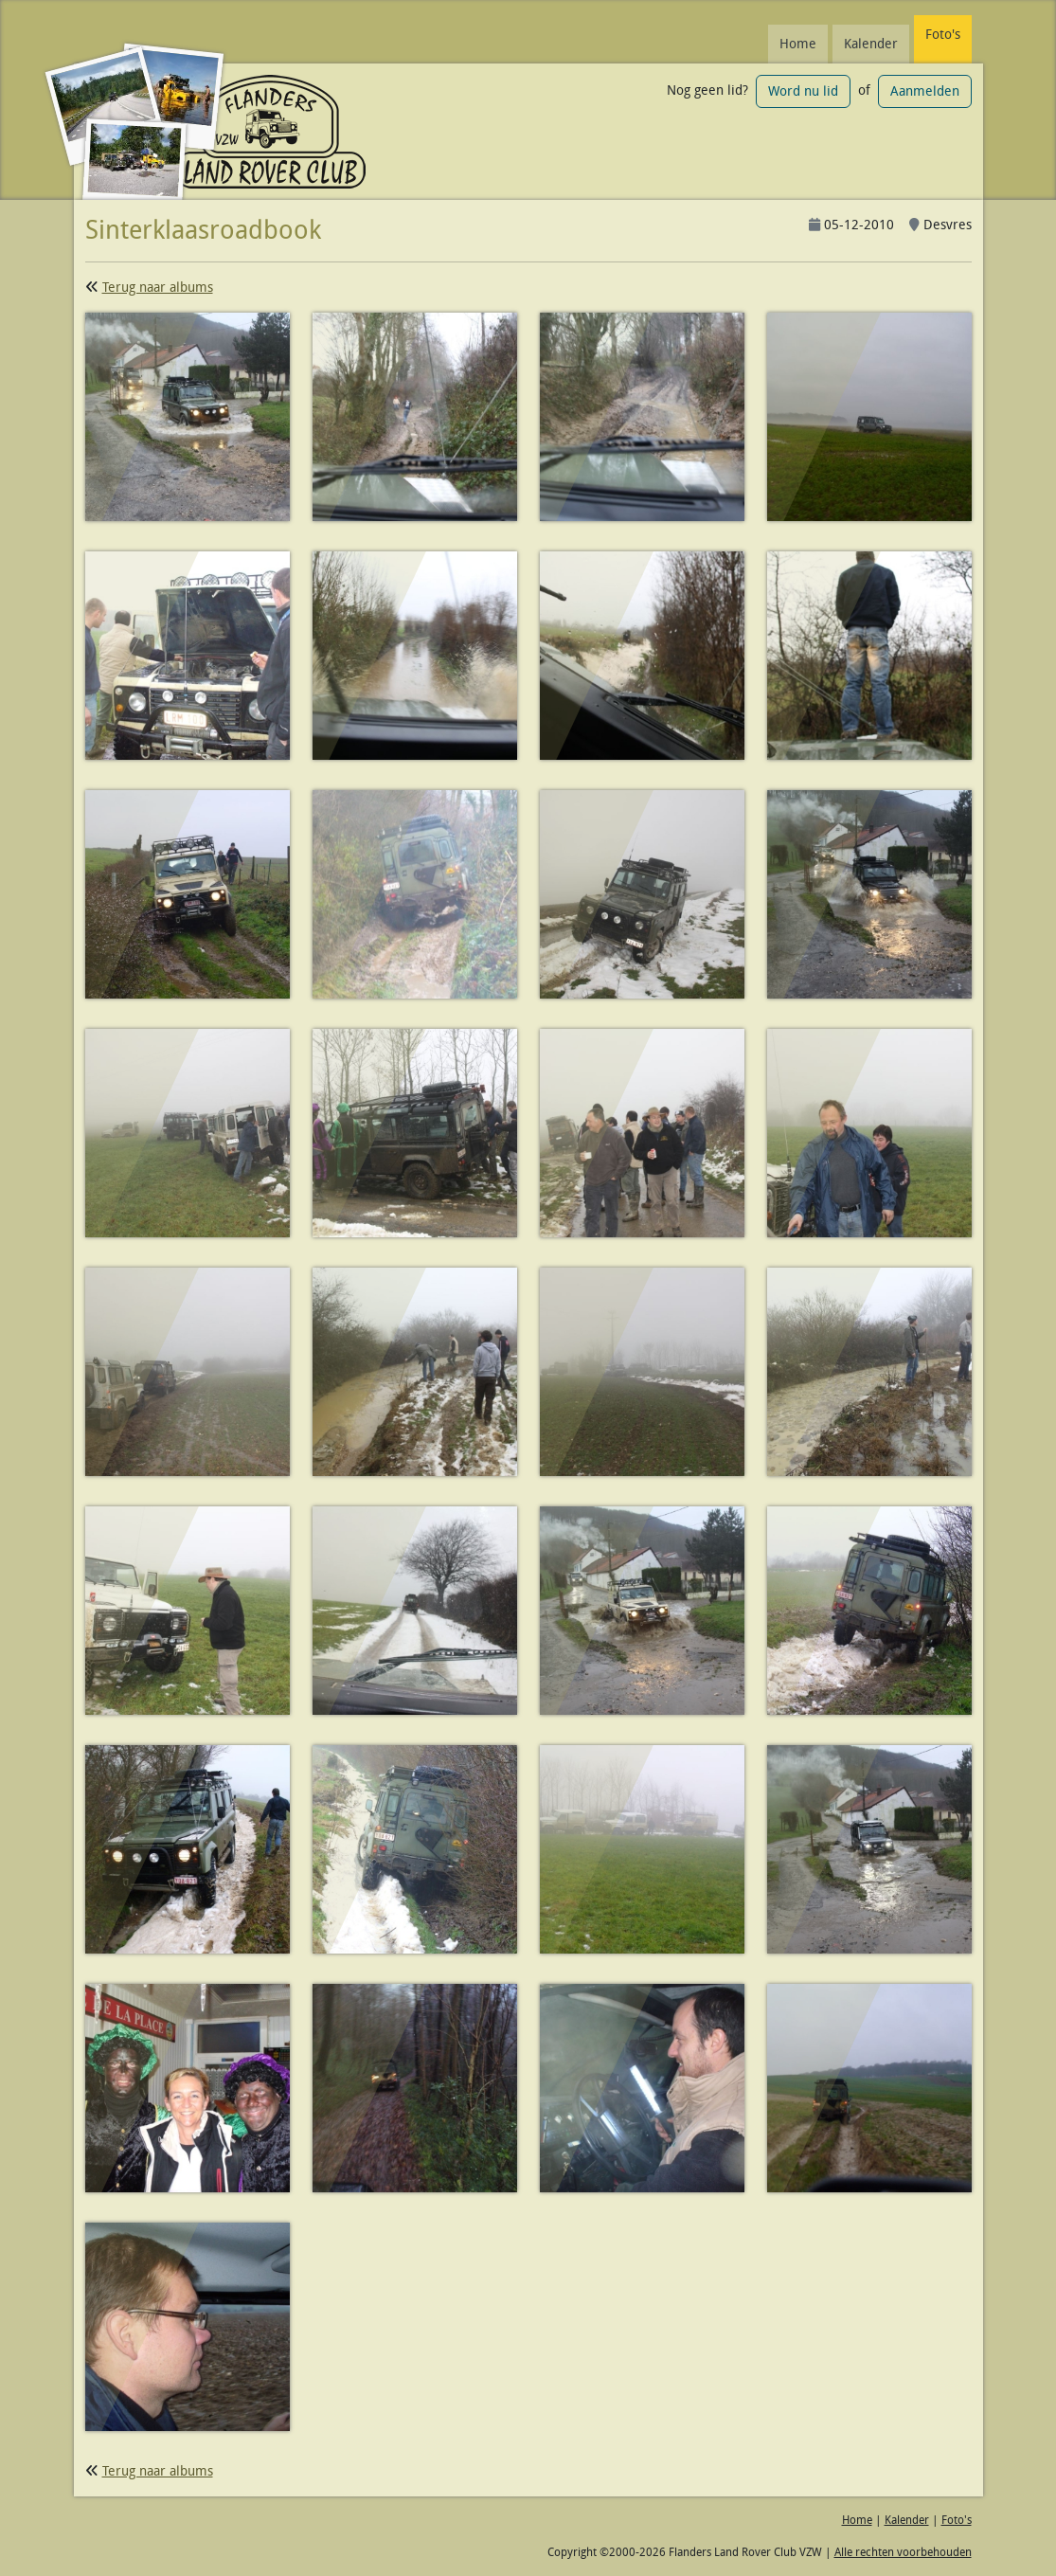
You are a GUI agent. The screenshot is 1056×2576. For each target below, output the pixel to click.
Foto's (942, 34)
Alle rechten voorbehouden (903, 2552)
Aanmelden (924, 90)
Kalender (871, 43)
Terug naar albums (157, 287)
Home (797, 43)
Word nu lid (803, 90)
